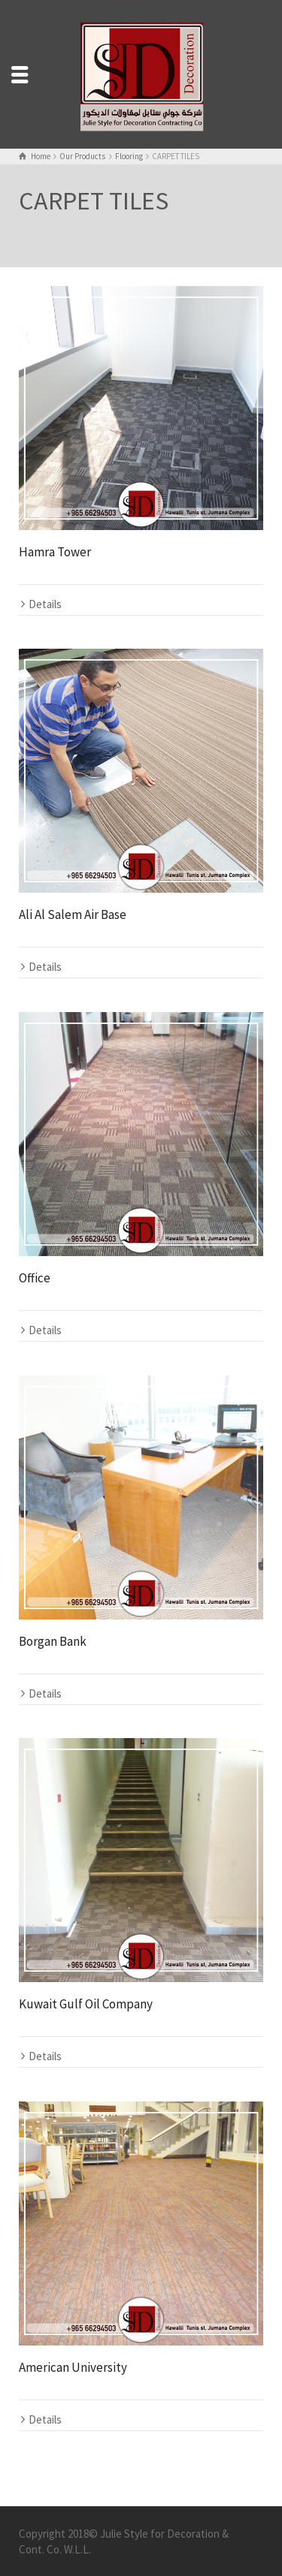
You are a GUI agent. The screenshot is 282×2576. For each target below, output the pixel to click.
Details (45, 604)
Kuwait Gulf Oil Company (86, 2004)
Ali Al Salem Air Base (72, 914)
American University (73, 2367)
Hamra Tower (55, 552)
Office (34, 1278)
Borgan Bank (52, 1641)
